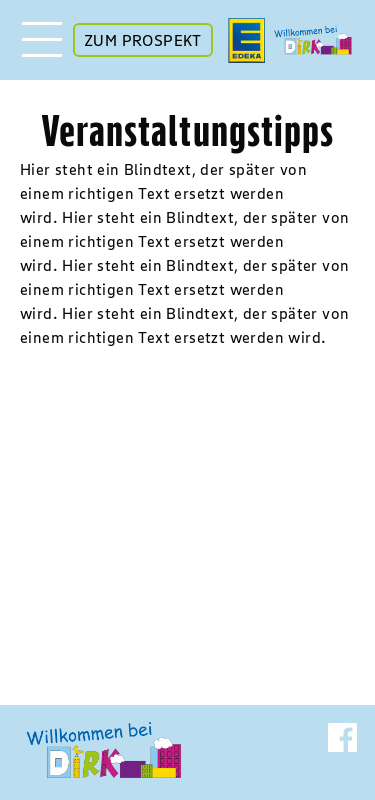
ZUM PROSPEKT (143, 40)
